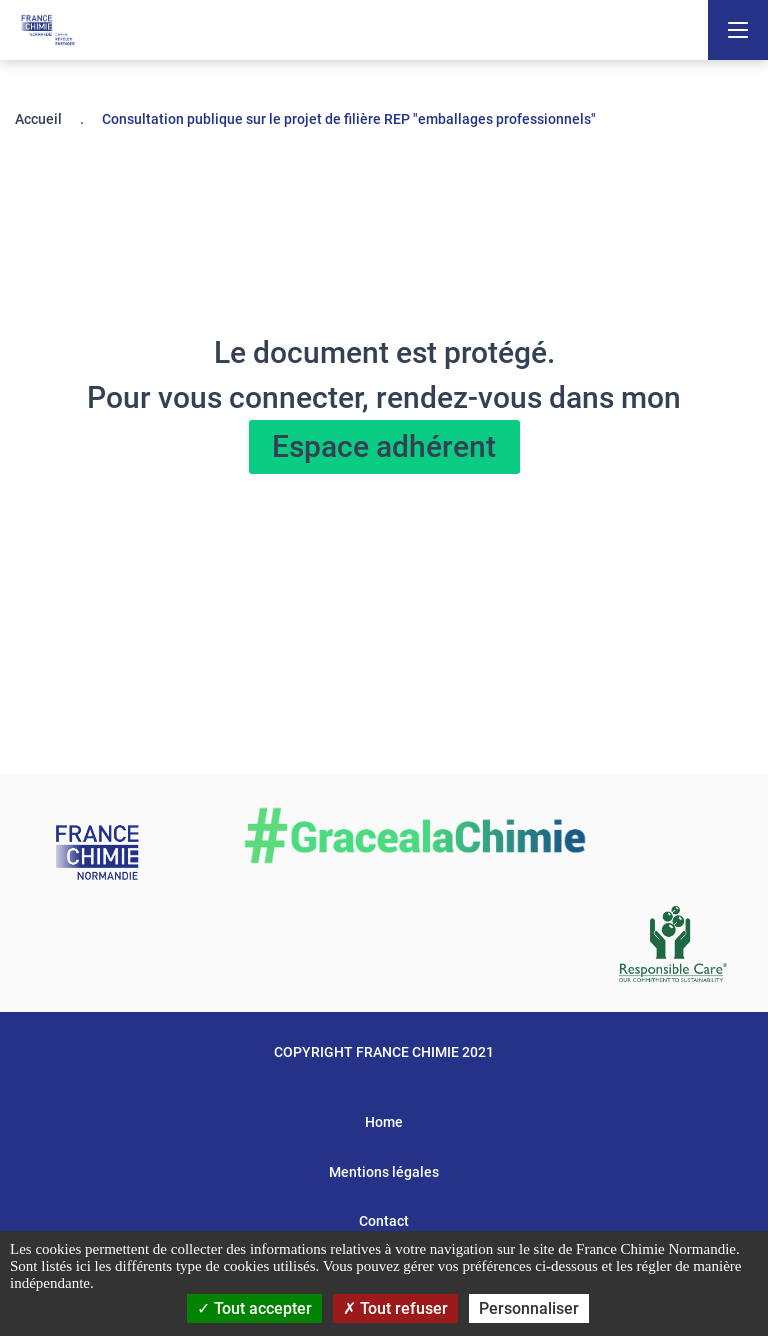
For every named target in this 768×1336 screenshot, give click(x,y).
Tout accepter (254, 1308)
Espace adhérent (384, 446)
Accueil (38, 119)
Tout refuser (395, 1308)
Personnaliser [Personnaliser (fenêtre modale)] (529, 1308)
